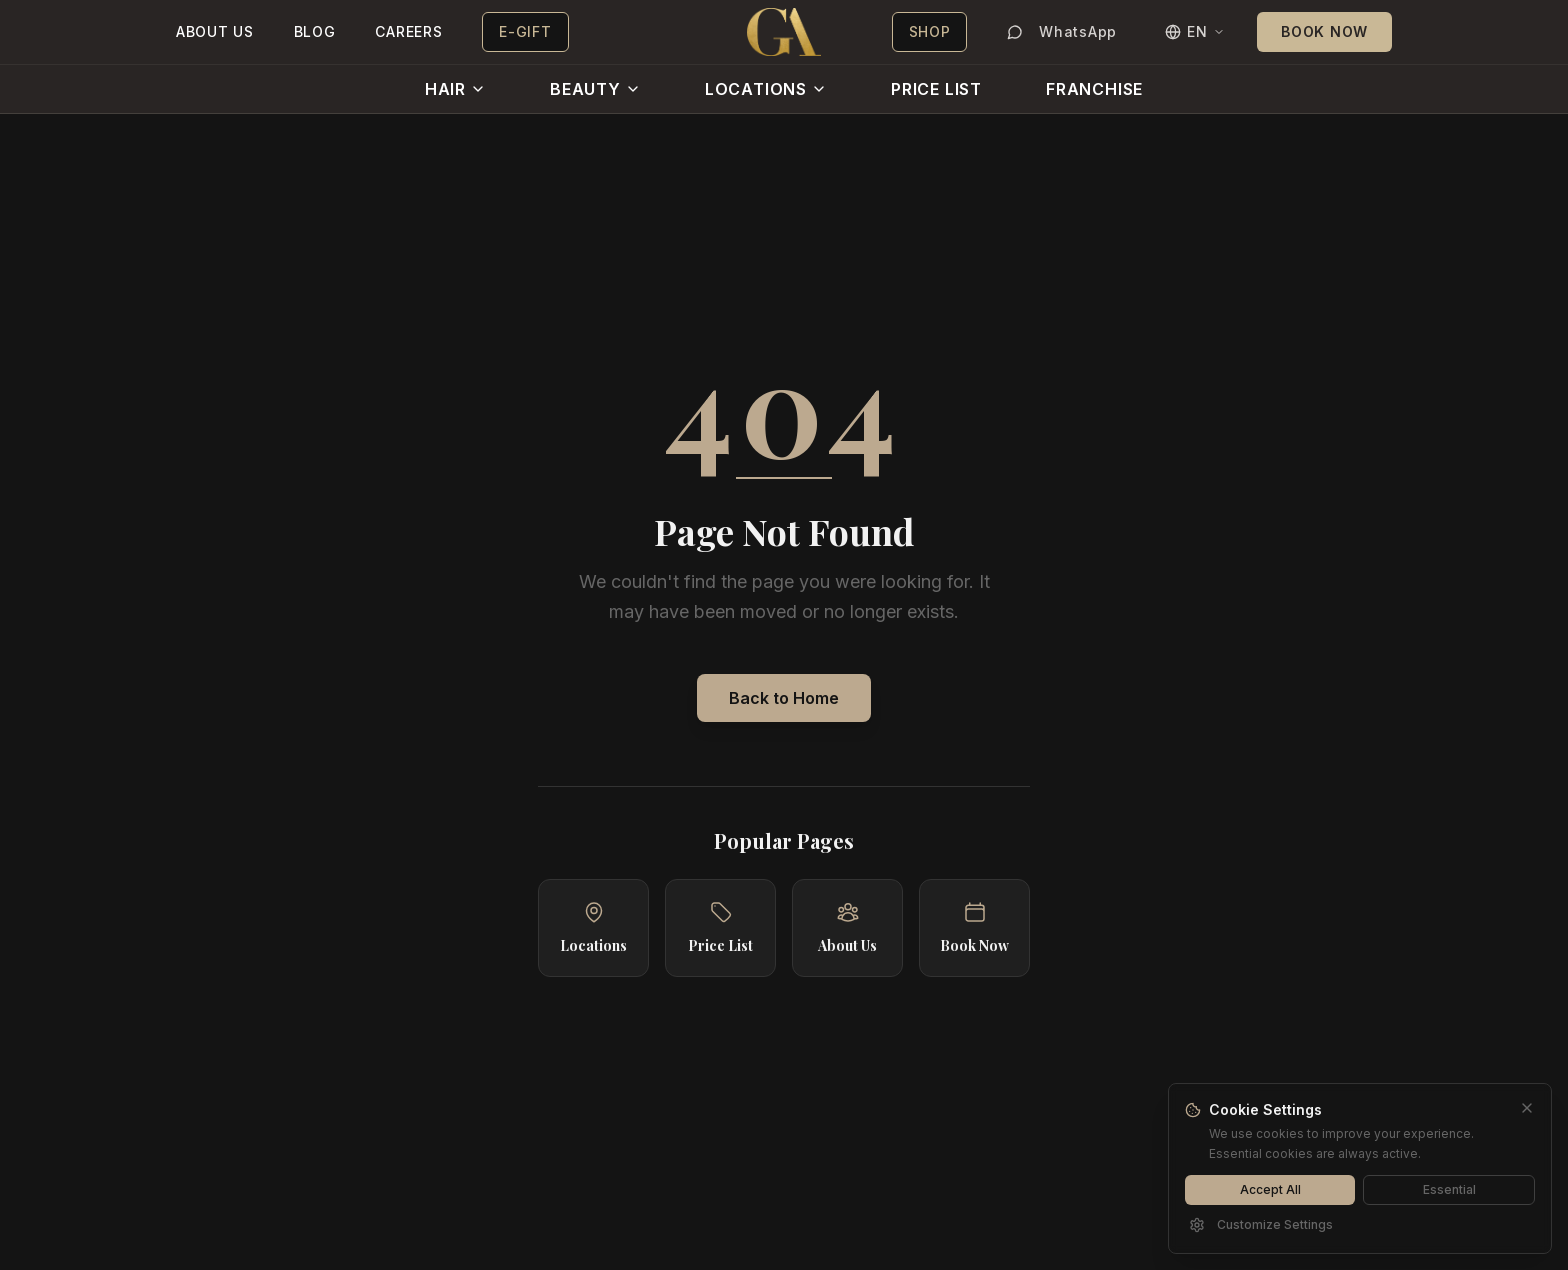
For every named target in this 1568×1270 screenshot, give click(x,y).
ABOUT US (215, 31)
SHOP (930, 31)
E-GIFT (525, 31)
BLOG (315, 31)
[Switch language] (1195, 32)
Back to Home (784, 698)
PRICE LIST (936, 89)
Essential (1449, 1189)
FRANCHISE (1094, 89)
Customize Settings (1261, 1225)
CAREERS (408, 31)
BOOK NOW (1324, 31)
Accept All (1270, 1189)
